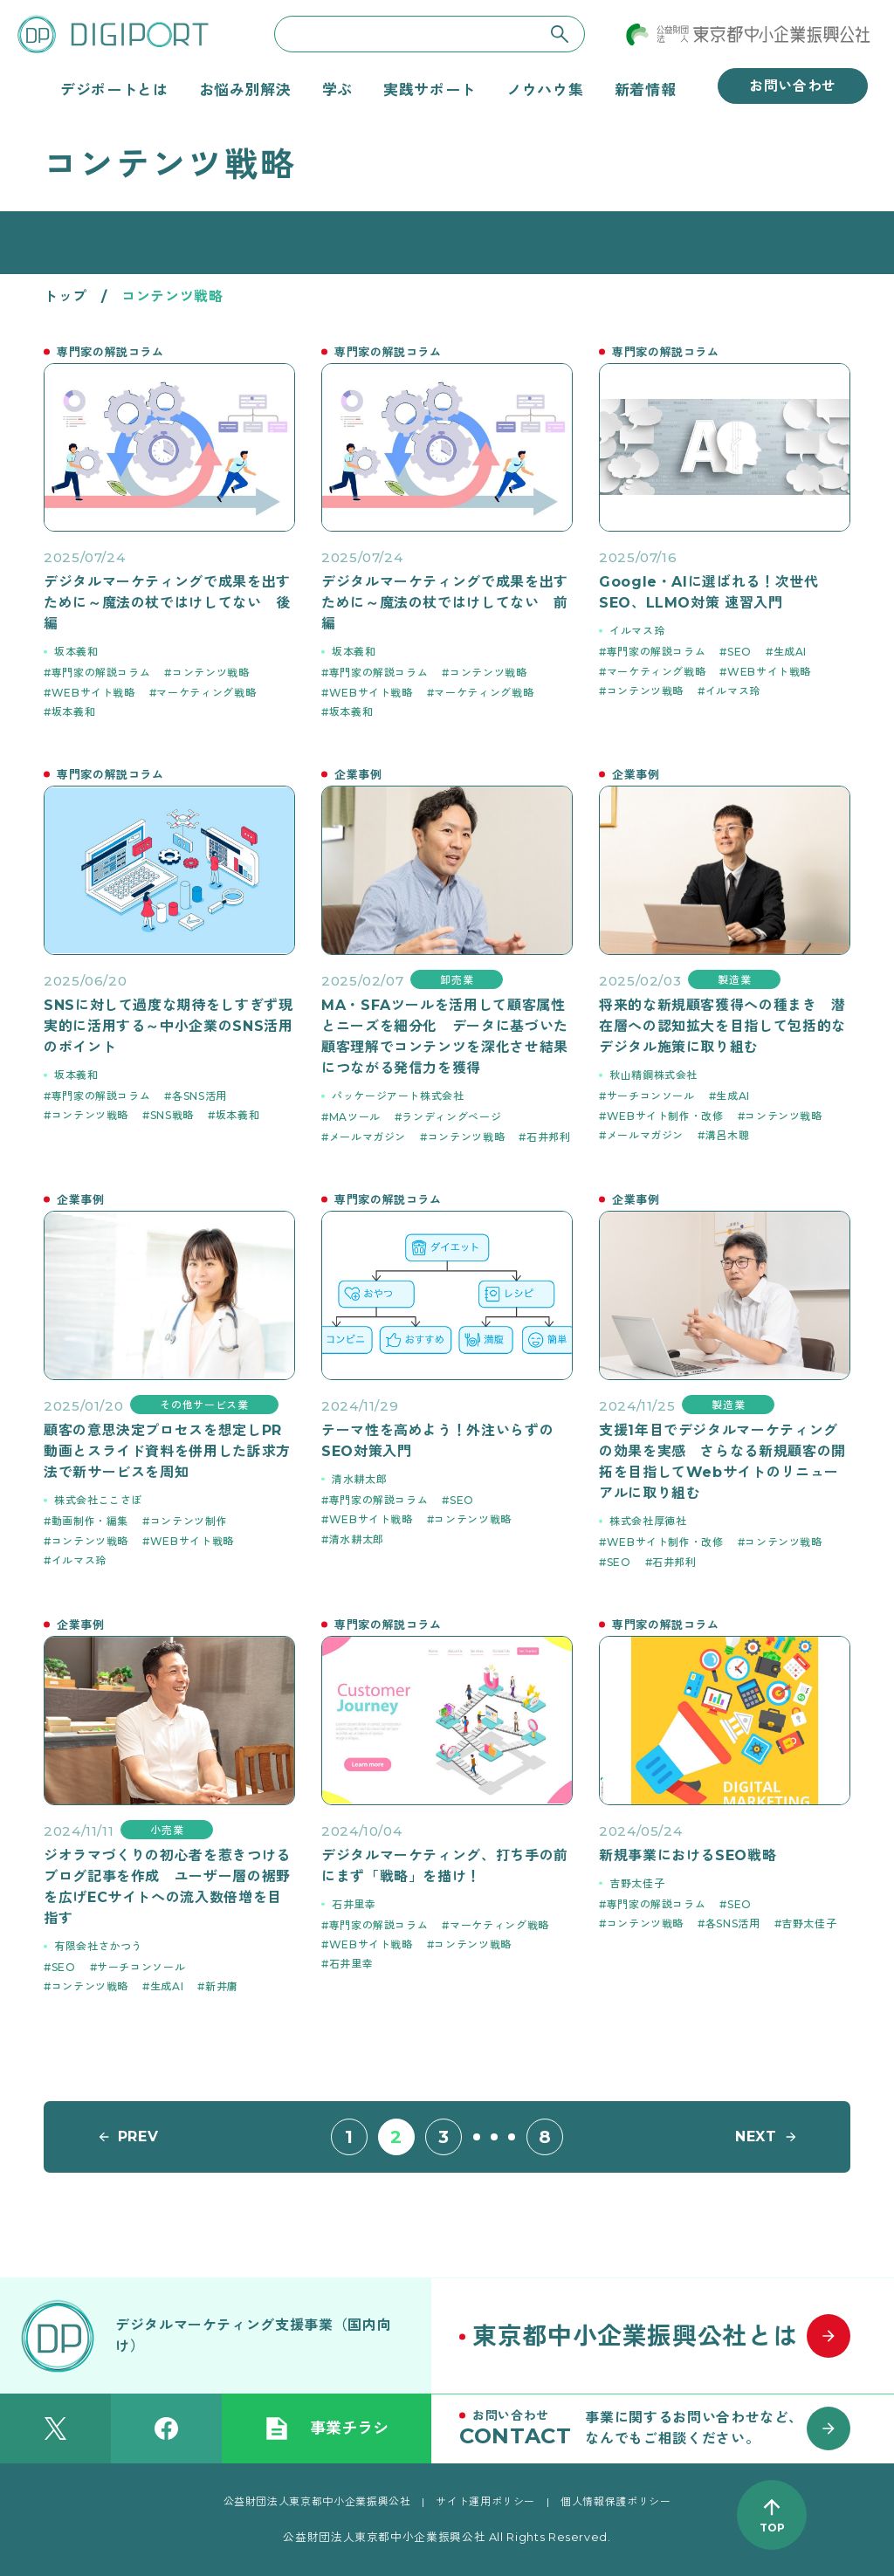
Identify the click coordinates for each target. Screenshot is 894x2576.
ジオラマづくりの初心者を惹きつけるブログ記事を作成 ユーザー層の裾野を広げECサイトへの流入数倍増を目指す (167, 1887)
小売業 (166, 1830)
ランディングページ (451, 1116)
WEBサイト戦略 (93, 692)
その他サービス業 (204, 1405)
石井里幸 (354, 1904)
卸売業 (456, 979)
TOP (772, 2527)
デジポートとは (114, 90)
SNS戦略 (172, 1115)
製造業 (734, 979)
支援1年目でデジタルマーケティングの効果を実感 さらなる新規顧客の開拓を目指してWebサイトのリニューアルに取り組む (722, 1461)
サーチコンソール (651, 1096)
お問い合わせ (792, 86)
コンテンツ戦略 (210, 672)
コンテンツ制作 (188, 1521)
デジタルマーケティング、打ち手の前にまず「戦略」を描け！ (444, 1866)
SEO (739, 651)
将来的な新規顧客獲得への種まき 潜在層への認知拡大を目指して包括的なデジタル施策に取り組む (722, 1026)
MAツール (355, 1116)
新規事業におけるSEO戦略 (687, 1855)
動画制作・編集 (90, 1521)
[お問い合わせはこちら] (662, 2428)
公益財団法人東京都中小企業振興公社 (317, 2501)
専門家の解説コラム (101, 672)
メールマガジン (367, 1137)
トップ (65, 296)
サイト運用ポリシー (485, 2501)
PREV (138, 2136)
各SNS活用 (199, 1096)
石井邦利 (548, 1137)
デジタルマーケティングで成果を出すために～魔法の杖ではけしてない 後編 (167, 603)
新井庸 (221, 1986)
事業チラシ (327, 2428)
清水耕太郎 (359, 1479)
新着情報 (646, 90)
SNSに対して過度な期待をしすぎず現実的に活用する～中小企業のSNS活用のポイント (168, 1026)
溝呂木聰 (727, 1135)
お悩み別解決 (245, 90)
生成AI (791, 651)
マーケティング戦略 (206, 692)
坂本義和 (76, 651)
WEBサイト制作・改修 (665, 1116)
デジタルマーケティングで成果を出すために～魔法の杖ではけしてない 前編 (444, 603)
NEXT (756, 2136)
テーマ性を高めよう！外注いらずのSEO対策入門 (437, 1441)
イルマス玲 (636, 630)
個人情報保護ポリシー (615, 2501)
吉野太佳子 (636, 1883)
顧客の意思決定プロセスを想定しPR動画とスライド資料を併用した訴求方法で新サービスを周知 (167, 1451)
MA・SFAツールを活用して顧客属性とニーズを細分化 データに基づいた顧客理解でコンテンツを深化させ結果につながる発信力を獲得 (444, 1036)
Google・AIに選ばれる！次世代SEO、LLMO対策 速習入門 (709, 592)
